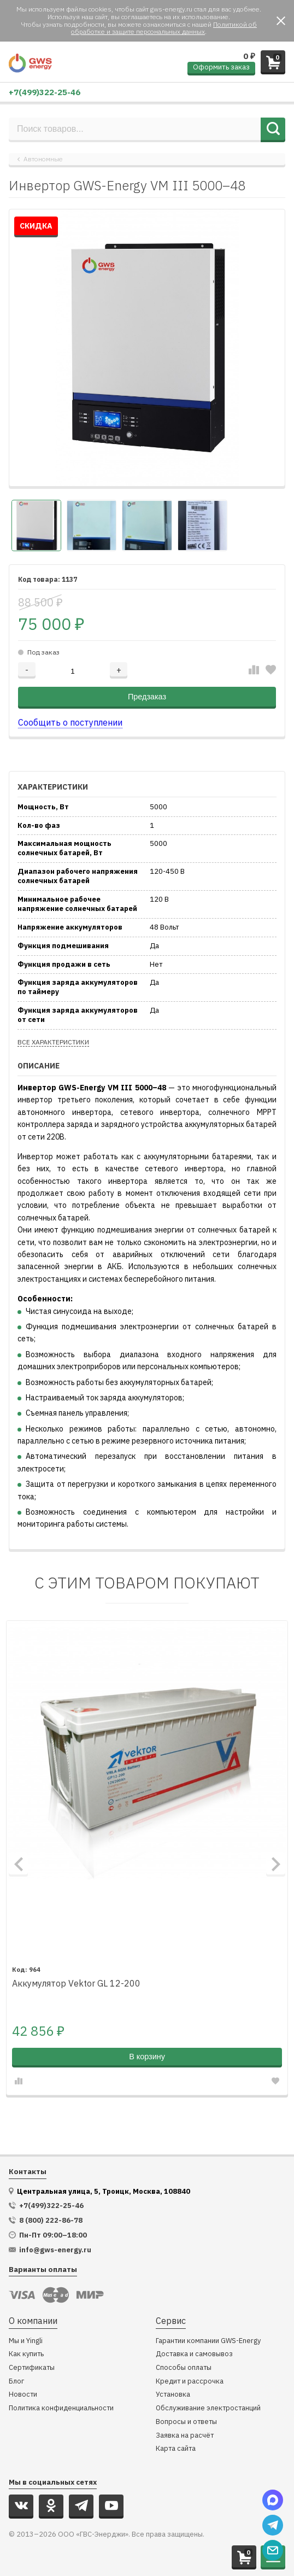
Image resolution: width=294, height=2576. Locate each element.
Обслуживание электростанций (208, 2408)
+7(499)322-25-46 (44, 92)
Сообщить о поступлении (70, 722)
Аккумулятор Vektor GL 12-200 (76, 1983)
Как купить (26, 2354)
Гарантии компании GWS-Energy (208, 2341)
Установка (173, 2395)
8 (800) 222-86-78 (51, 2220)
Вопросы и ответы (186, 2422)
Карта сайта (176, 2449)
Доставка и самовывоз (194, 2354)
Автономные (43, 159)
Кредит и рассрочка (190, 2382)
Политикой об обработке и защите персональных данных (164, 28)
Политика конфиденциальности (61, 2408)
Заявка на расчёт (185, 2436)
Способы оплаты (183, 2368)
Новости (23, 2395)
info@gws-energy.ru (55, 2250)
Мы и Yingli (26, 2341)
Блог (16, 2382)
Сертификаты (32, 2368)
